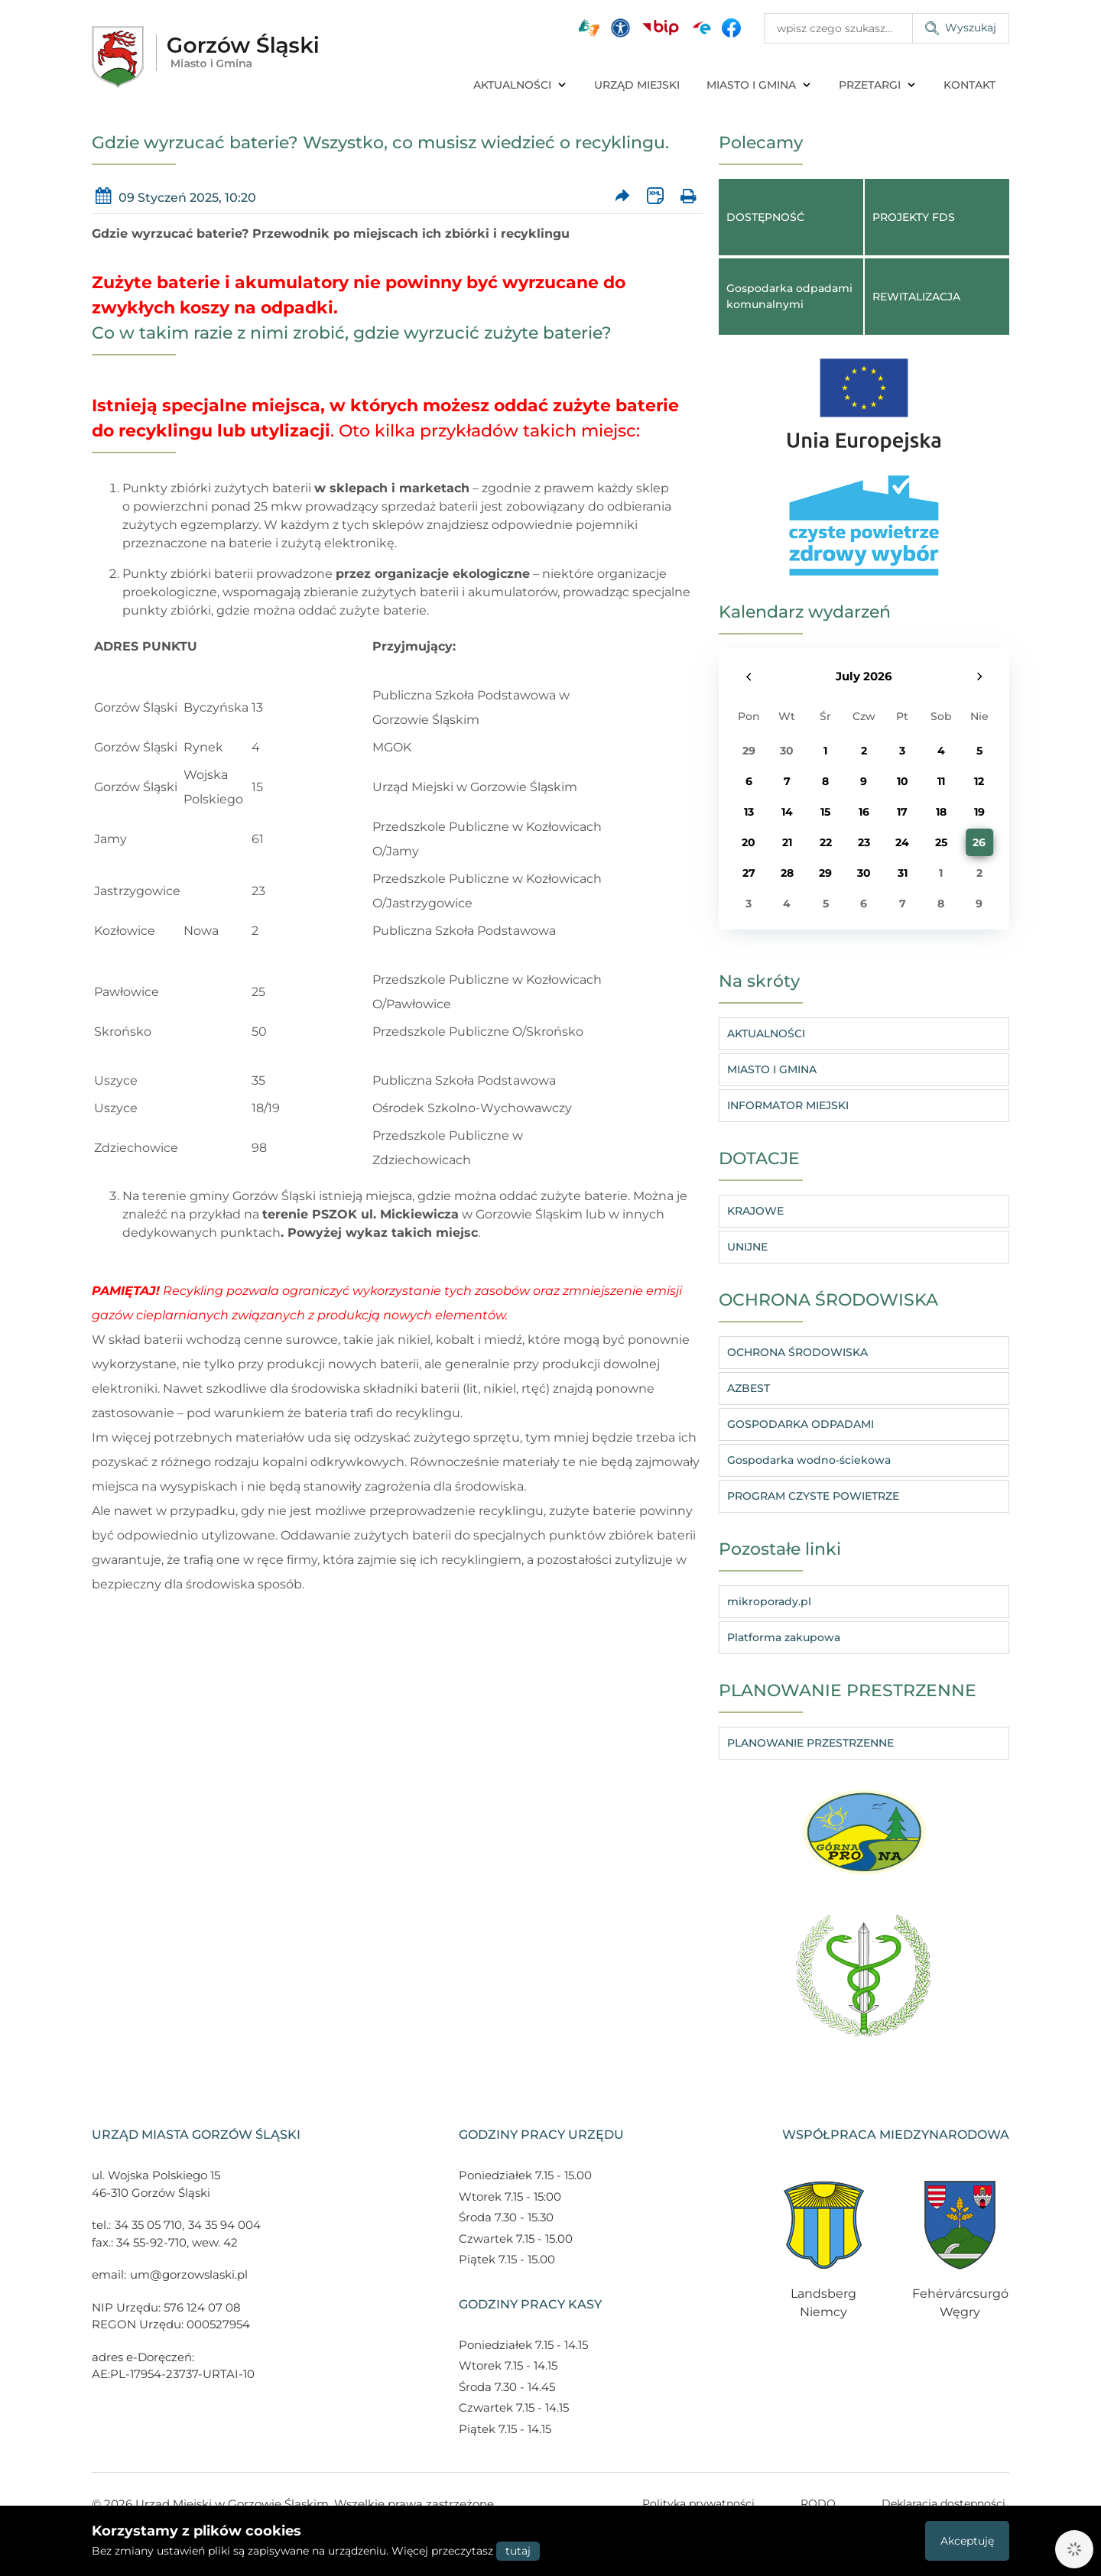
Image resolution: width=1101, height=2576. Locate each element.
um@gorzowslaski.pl (189, 2274)
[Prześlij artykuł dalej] (622, 196)
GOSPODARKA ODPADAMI (800, 1424)
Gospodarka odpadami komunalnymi (789, 296)
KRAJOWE (755, 1211)
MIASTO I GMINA (759, 85)
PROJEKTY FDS (913, 217)
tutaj (518, 2551)
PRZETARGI (878, 85)
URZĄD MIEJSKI (637, 85)
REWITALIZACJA (916, 296)
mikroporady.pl (769, 1601)
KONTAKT (969, 85)
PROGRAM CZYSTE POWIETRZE (813, 1496)
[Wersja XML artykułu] (655, 196)
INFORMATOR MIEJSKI (788, 1105)
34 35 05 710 (148, 2225)
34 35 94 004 (224, 2225)
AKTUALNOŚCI (520, 85)
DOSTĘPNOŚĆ (765, 217)
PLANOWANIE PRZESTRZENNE (810, 1743)
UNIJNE (747, 1247)
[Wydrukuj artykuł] (687, 196)
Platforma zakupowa (783, 1637)
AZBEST (748, 1388)
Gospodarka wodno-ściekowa (809, 1460)
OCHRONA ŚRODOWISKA (797, 1352)
